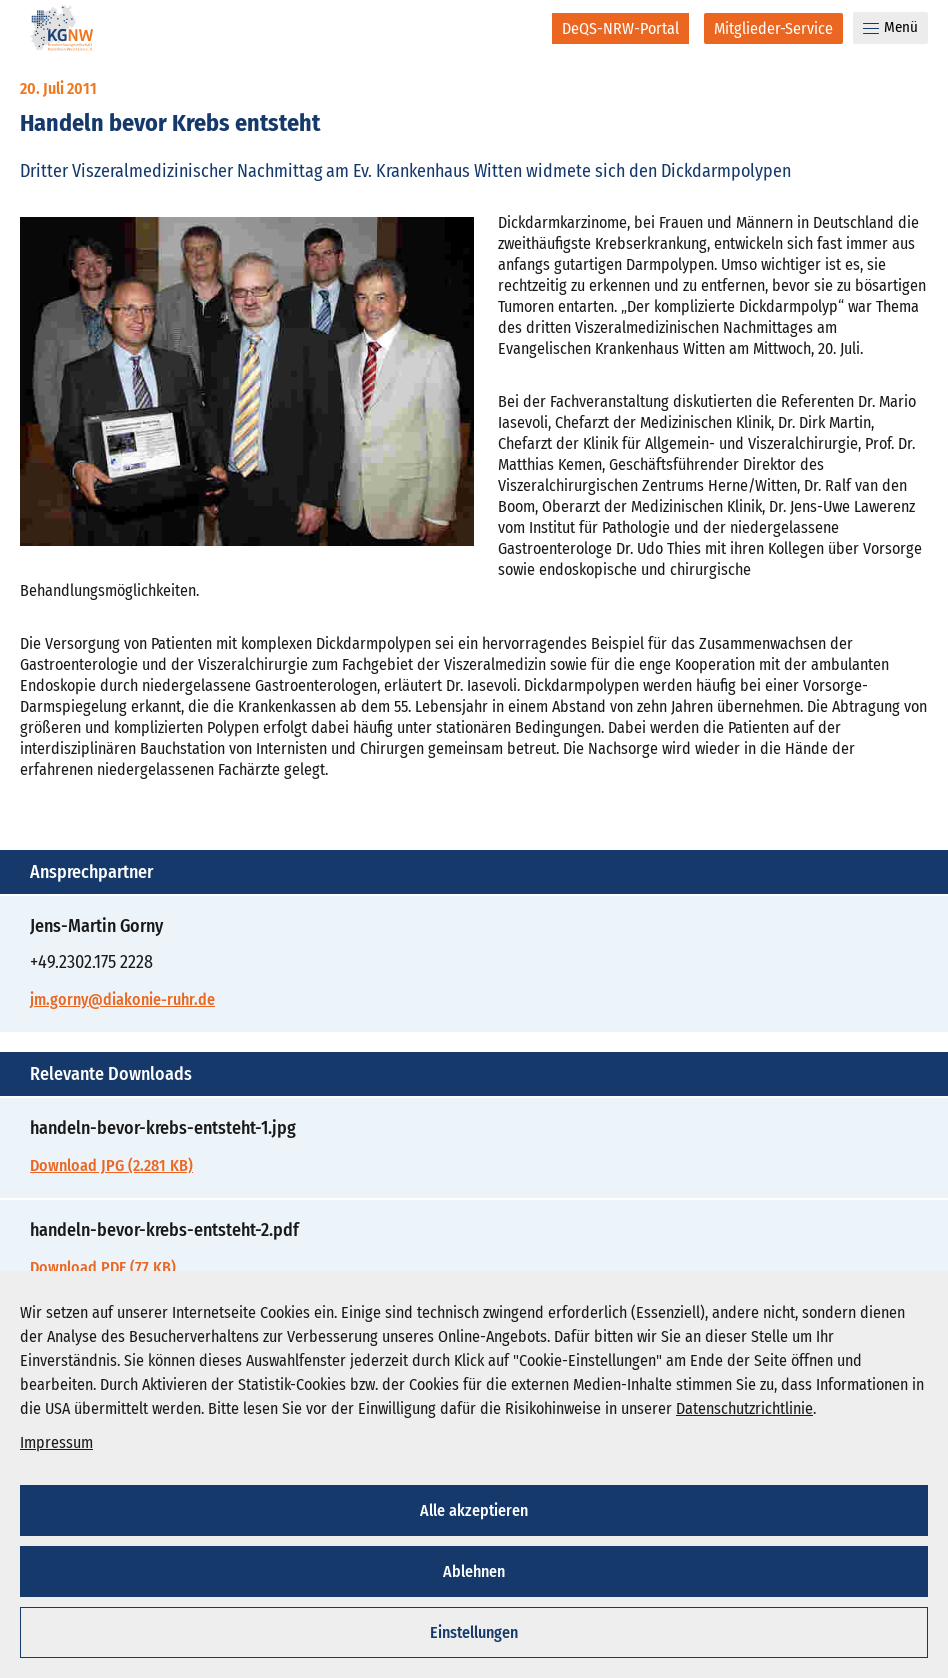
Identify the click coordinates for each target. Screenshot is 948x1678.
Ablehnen (474, 1571)
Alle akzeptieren (474, 1510)
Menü (890, 27)
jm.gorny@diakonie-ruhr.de (122, 999)
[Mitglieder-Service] (773, 28)
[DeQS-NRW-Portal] (620, 28)
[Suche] (523, 28)
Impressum (56, 1442)
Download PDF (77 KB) (103, 1267)
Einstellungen (474, 1632)
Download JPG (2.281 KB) (111, 1165)
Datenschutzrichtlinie (744, 1408)
